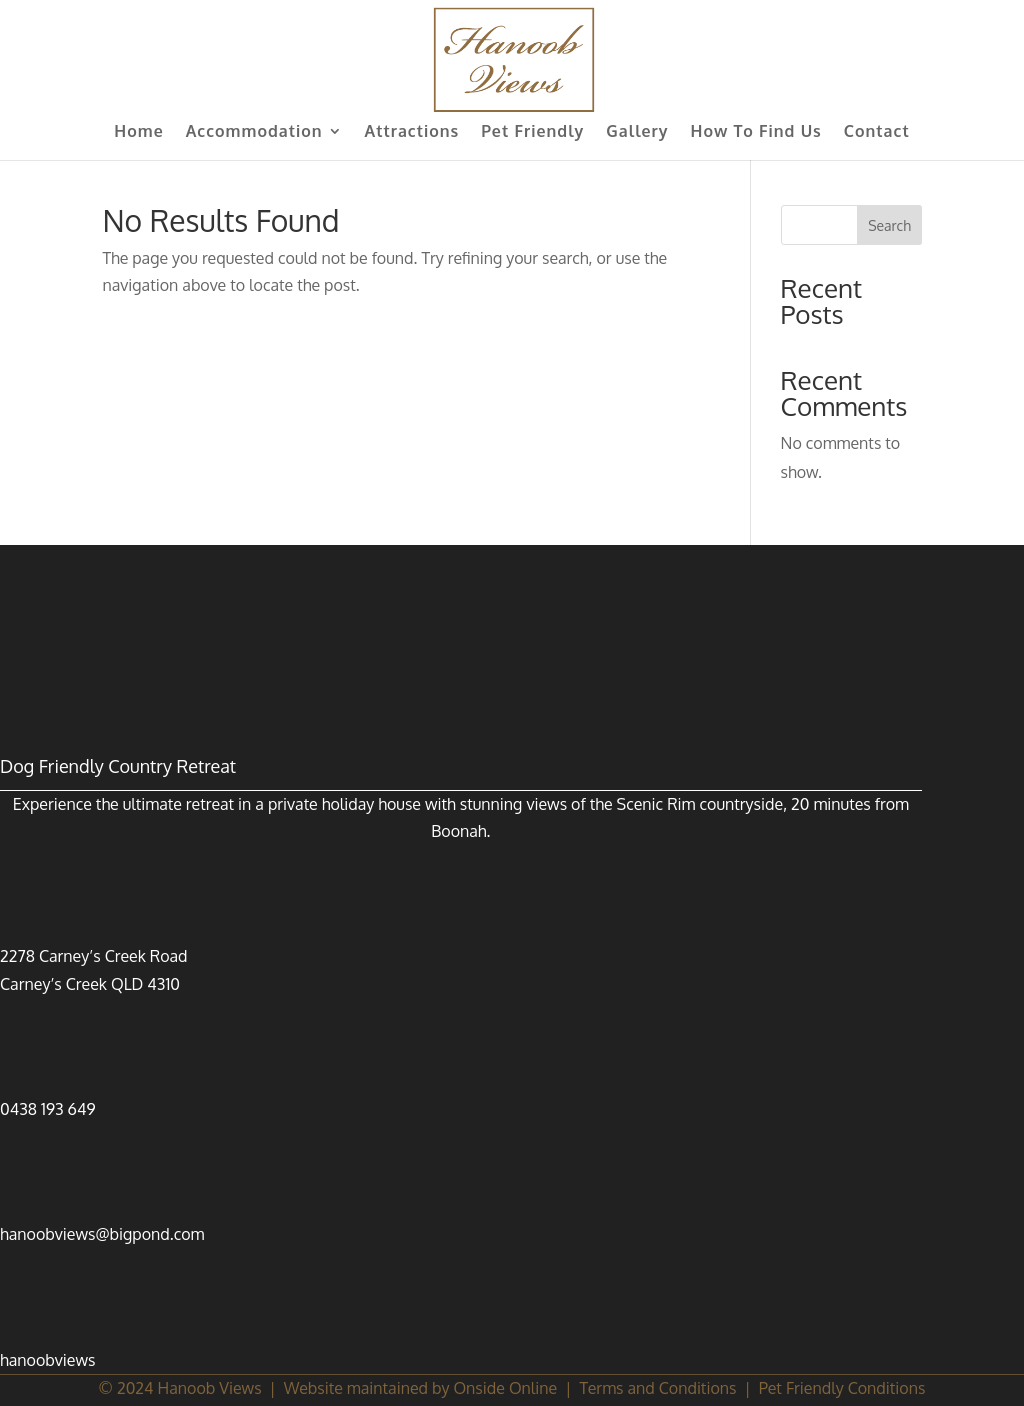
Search (889, 225)
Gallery (637, 132)
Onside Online (505, 1388)
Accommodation (254, 132)
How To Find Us (756, 132)
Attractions (412, 132)
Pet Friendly (532, 132)
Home (138, 132)
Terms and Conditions (657, 1388)
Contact (877, 132)
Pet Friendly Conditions (842, 1388)
